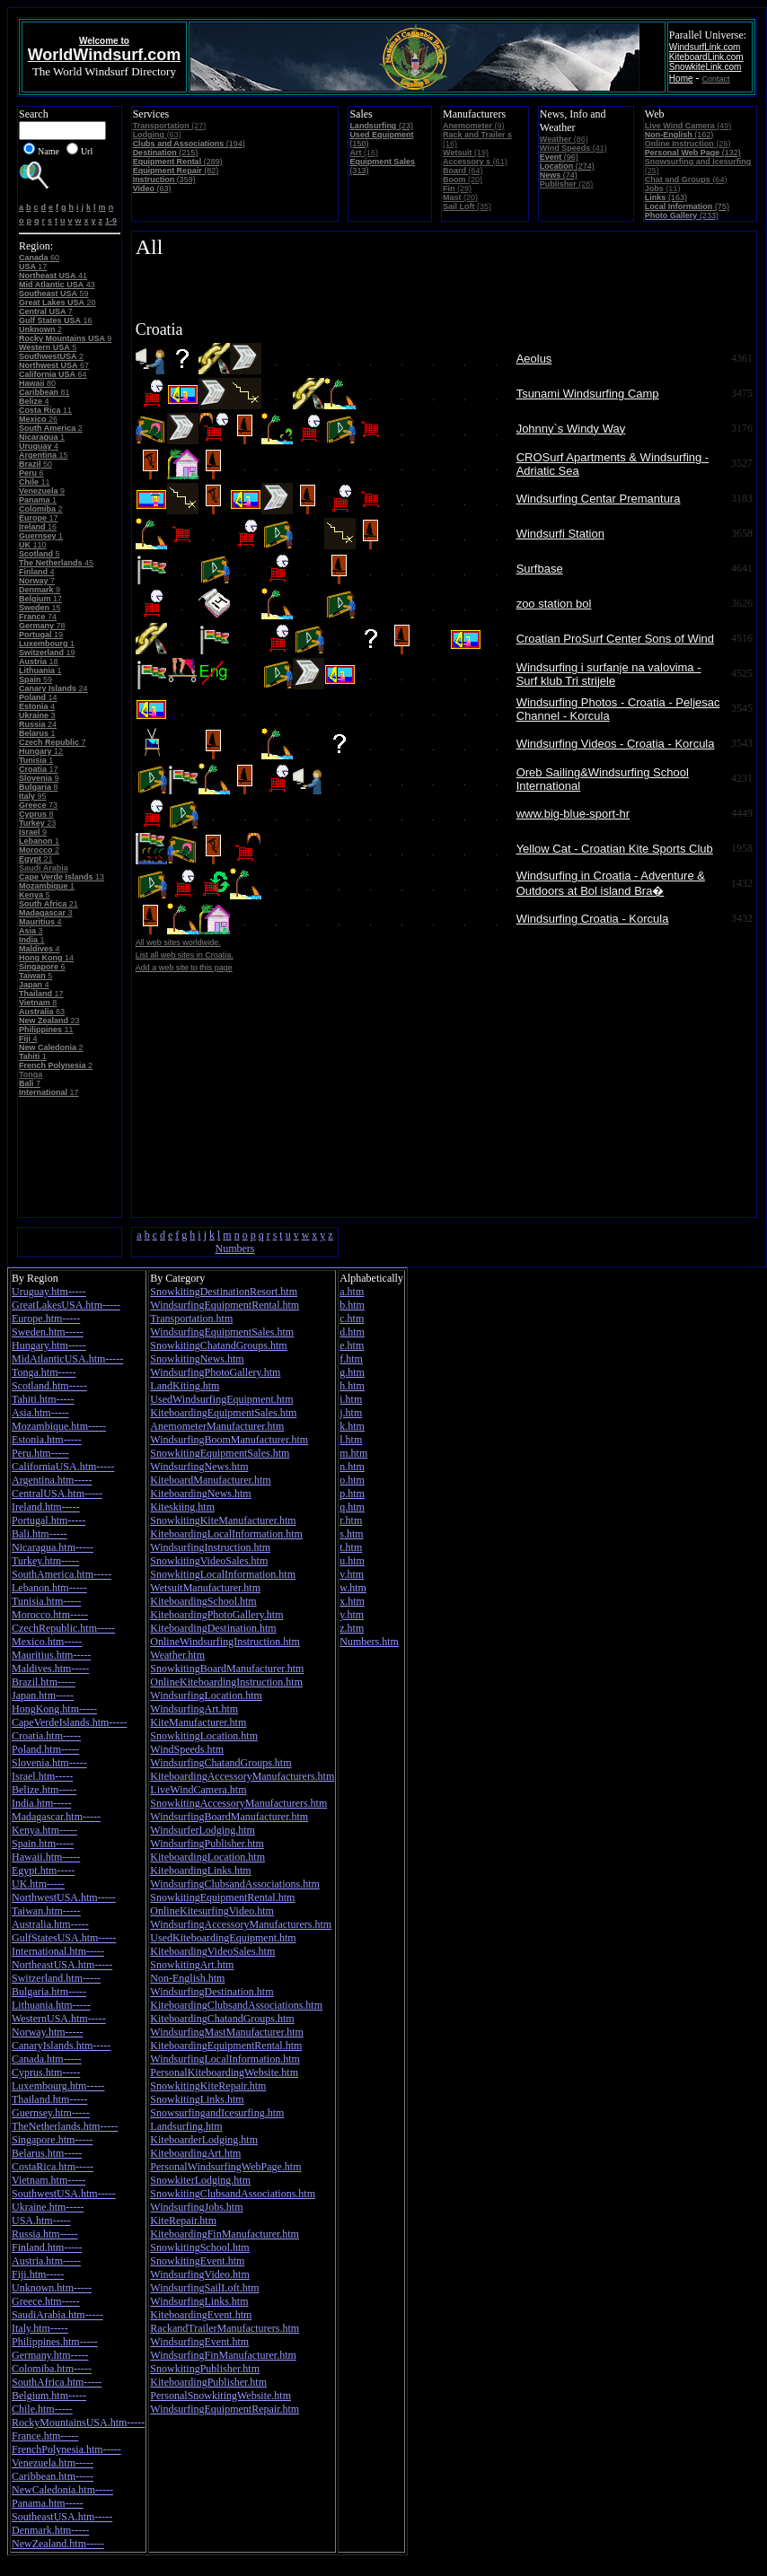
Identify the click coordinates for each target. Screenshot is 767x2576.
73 (38, 805)
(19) (466, 152)
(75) (687, 206)
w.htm (352, 1588)
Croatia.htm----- (46, 1736)
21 (36, 858)
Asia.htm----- (40, 1412)
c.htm (351, 1318)
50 (35, 464)
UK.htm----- (38, 1884)
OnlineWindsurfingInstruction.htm (225, 1641)
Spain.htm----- (43, 1843)
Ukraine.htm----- (48, 2207)
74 (38, 616)
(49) (688, 125)
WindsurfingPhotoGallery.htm (215, 1372)
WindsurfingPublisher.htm (207, 1843)
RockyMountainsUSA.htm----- (78, 2422)
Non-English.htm (187, 1978)
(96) (559, 157)
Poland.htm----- (45, 1749)
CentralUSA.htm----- (57, 1493)
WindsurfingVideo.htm (199, 2274)
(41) (573, 148)
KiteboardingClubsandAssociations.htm (236, 2005)
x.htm (352, 1601)
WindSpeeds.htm (187, 1749)
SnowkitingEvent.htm (197, 2261)
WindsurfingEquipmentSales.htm (222, 1332)
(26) (688, 143)
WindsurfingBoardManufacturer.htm (229, 1816)
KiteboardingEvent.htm (200, 2315)
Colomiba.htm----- (52, 2368)
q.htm (352, 1507)
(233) (682, 215)
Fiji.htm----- (38, 2274)
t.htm (350, 1547)
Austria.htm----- (46, 2261)
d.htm (352, 1332)
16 (56, 320)
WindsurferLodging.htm (202, 1830)
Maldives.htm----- (50, 1668)
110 (33, 544)
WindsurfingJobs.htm (196, 2207)
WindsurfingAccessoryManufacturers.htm (240, 1924)
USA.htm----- (41, 2220)
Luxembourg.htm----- (58, 2086)
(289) (178, 161)
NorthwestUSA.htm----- (64, 1897)
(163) (666, 197)
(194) (189, 143)
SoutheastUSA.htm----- (62, 2516)
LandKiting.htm (184, 1386)
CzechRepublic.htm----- (63, 1628)
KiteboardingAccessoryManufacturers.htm (242, 1776)
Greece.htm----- (46, 2301)
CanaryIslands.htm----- (61, 2045)
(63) (157, 134)
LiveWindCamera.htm (198, 1789)
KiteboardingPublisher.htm (208, 2382)
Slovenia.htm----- (49, 1763)
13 (61, 876)
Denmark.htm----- (50, 2530)
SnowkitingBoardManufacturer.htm (227, 1668)
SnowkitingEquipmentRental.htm (222, 1897)
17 (33, 266)
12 (41, 751)
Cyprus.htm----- (46, 2072)
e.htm (351, 1345)
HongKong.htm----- (54, 1709)
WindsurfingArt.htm (194, 1709)
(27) (170, 125)
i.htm (350, 1399)
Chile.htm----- (42, 2409)
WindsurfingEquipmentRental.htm (224, 1305)
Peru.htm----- (40, 1453)
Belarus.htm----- (47, 2153)
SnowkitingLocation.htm (204, 1736)
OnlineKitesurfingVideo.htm (212, 1911)
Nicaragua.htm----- (52, 1547)
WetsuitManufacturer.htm (205, 1588)
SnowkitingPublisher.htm (205, 2368)
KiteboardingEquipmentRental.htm (226, 2045)
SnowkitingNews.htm (196, 1359)
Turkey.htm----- (45, 1561)
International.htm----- (58, 1951)
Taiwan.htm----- (46, 1911)
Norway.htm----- (48, 2032)
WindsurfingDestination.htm (211, 1991)
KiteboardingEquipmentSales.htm (223, 1412)
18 (38, 661)
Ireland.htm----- (46, 1507)
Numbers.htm (369, 1641)
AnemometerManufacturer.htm (217, 1426)
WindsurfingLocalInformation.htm (224, 2059)
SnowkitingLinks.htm (196, 2099)
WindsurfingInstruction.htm (210, 1547)
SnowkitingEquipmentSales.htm (219, 1453)
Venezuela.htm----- (52, 2463)
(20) (462, 179)
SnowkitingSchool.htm (199, 2247)
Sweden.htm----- (48, 1332)
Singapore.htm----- (52, 2140)
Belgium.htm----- (49, 2395)
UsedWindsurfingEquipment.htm (221, 1399)
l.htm (350, 1439)
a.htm (351, 1291)
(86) (564, 139)
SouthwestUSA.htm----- (64, 2193)
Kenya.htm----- (44, 1830)
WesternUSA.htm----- (59, 2018)
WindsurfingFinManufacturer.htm (223, 2355)
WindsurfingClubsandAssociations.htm (235, 1884)
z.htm (351, 1628)
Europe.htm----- (46, 1318)
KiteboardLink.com (706, 57)
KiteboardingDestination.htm (213, 1628)
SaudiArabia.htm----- (57, 2315)
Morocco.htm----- (50, 1614)
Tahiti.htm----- (43, 1399)
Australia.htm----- (50, 1924)
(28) (567, 184)
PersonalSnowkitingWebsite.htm (220, 2395)
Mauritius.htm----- (51, 1655)
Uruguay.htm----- (49, 1291)
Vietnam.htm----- (48, 2180)
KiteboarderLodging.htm (204, 2140)
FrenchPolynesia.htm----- (66, 2449)
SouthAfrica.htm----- (56, 2382)
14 (38, 697)
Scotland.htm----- (49, 1386)
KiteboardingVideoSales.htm (212, 1951)
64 (53, 374)
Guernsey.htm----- (51, 2113)
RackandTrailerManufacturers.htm (224, 2328)
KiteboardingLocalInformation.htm (226, 1534)
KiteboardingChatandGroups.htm (222, 2018)
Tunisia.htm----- (46, 1601)
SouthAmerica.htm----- (61, 1574)
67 (54, 365)
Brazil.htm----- (43, 1682)
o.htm (352, 1480)
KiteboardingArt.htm (195, 2153)
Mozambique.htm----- (59, 1426)
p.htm (352, 1493)
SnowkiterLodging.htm (200, 2180)
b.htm (352, 1305)
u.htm (352, 1561)
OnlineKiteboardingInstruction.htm (226, 1682)
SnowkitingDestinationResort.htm (223, 1291)
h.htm (352, 1386)
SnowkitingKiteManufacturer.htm (222, 1520)
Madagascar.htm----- (56, 1816)
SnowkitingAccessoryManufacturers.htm (238, 1803)
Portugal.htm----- (48, 1520)
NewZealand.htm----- (58, 2543)
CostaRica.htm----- (52, 2166)
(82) (176, 170)
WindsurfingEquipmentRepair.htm (224, 2409)
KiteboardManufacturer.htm (210, 1480)
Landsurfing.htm (186, 2126)
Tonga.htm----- (43, 1372)
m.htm (353, 1453)
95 (33, 796)
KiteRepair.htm (183, 2220)
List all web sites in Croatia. (185, 955)
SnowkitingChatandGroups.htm (218, 1345)
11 (45, 410)
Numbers (235, 1248)
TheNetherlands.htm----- (65, 2126)
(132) (693, 152)
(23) (381, 125)
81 (44, 392)
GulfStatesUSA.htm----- (64, 1938)
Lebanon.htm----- (49, 1588)
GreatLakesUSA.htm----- (66, 1305)
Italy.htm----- (40, 2328)
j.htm (350, 1412)
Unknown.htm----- (52, 2288)
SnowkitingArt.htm (192, 1964)
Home (681, 78)
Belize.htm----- (44, 1789)
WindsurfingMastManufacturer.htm (226, 2032)
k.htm (352, 1426)
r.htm (350, 1520)
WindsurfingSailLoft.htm (204, 2288)
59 (54, 293)
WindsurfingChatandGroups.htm (220, 1763)
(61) (475, 161)
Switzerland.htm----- (56, 1978)
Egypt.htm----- (43, 1870)
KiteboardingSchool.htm (203, 1601)
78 (42, 625)
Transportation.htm (191, 1318)
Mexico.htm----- (47, 1641)
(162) (679, 134)
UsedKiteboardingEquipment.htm (222, 1938)
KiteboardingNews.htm (200, 1493)
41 (53, 275)
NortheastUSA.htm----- (62, 1964)
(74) (558, 175)
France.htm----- (45, 2436)
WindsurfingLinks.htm (199, 2301)
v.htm (351, 1574)
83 (42, 1011)
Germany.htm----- (50, 2355)
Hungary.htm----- (49, 1345)
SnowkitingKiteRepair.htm (208, 2086)
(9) (474, 125)
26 (38, 419)
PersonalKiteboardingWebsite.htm (224, 2072)
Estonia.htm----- (47, 1439)
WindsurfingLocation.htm (206, 1695)
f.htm (351, 1359)
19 (41, 634)
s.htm (351, 1534)
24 (53, 688)
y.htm (351, 1614)
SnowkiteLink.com (705, 67)
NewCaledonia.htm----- (62, 2490)
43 (57, 284)
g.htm (352, 1372)
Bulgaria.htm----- (49, 1991)
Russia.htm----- (45, 2234)
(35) (467, 206)
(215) (165, 152)
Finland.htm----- (47, 2247)
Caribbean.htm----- (52, 2476)
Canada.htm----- (47, 2059)
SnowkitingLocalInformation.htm (222, 1574)
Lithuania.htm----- (51, 2005)
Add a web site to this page (184, 967)
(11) (663, 188)
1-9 (111, 220)
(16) (363, 152)
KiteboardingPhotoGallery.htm (216, 1614)
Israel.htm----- (42, 1776)
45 (56, 562)
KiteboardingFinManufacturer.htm (224, 2234)
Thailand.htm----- (49, 2099)
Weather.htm (177, 1655)
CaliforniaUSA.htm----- (63, 1466)
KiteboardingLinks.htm (200, 1870)
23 (37, 823)
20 (57, 302)
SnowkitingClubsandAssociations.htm (232, 2193)
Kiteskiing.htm (182, 1507)
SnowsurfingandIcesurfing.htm (217, 2113)
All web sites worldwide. (178, 942)
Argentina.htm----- (52, 1480)
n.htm (352, 1466)
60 (39, 257)
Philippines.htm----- (55, 2341)
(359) (164, 179)
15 (43, 455)
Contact (716, 78)
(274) (567, 166)
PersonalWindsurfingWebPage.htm (225, 2166)
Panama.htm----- (48, 2503)
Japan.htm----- (43, 1695)
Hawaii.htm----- (46, 1857)
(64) (463, 170)
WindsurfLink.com (704, 47)
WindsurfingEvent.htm (199, 2341)
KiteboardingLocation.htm (207, 1857)
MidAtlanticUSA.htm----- (67, 1359)
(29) (457, 188)
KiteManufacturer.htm (198, 1722)
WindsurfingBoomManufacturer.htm (229, 1439)
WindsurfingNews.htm (199, 1466)
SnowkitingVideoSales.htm (209, 1561)
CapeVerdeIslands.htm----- (69, 1722)
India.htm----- (41, 1803)
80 (37, 383)
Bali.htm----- (39, 1534)
